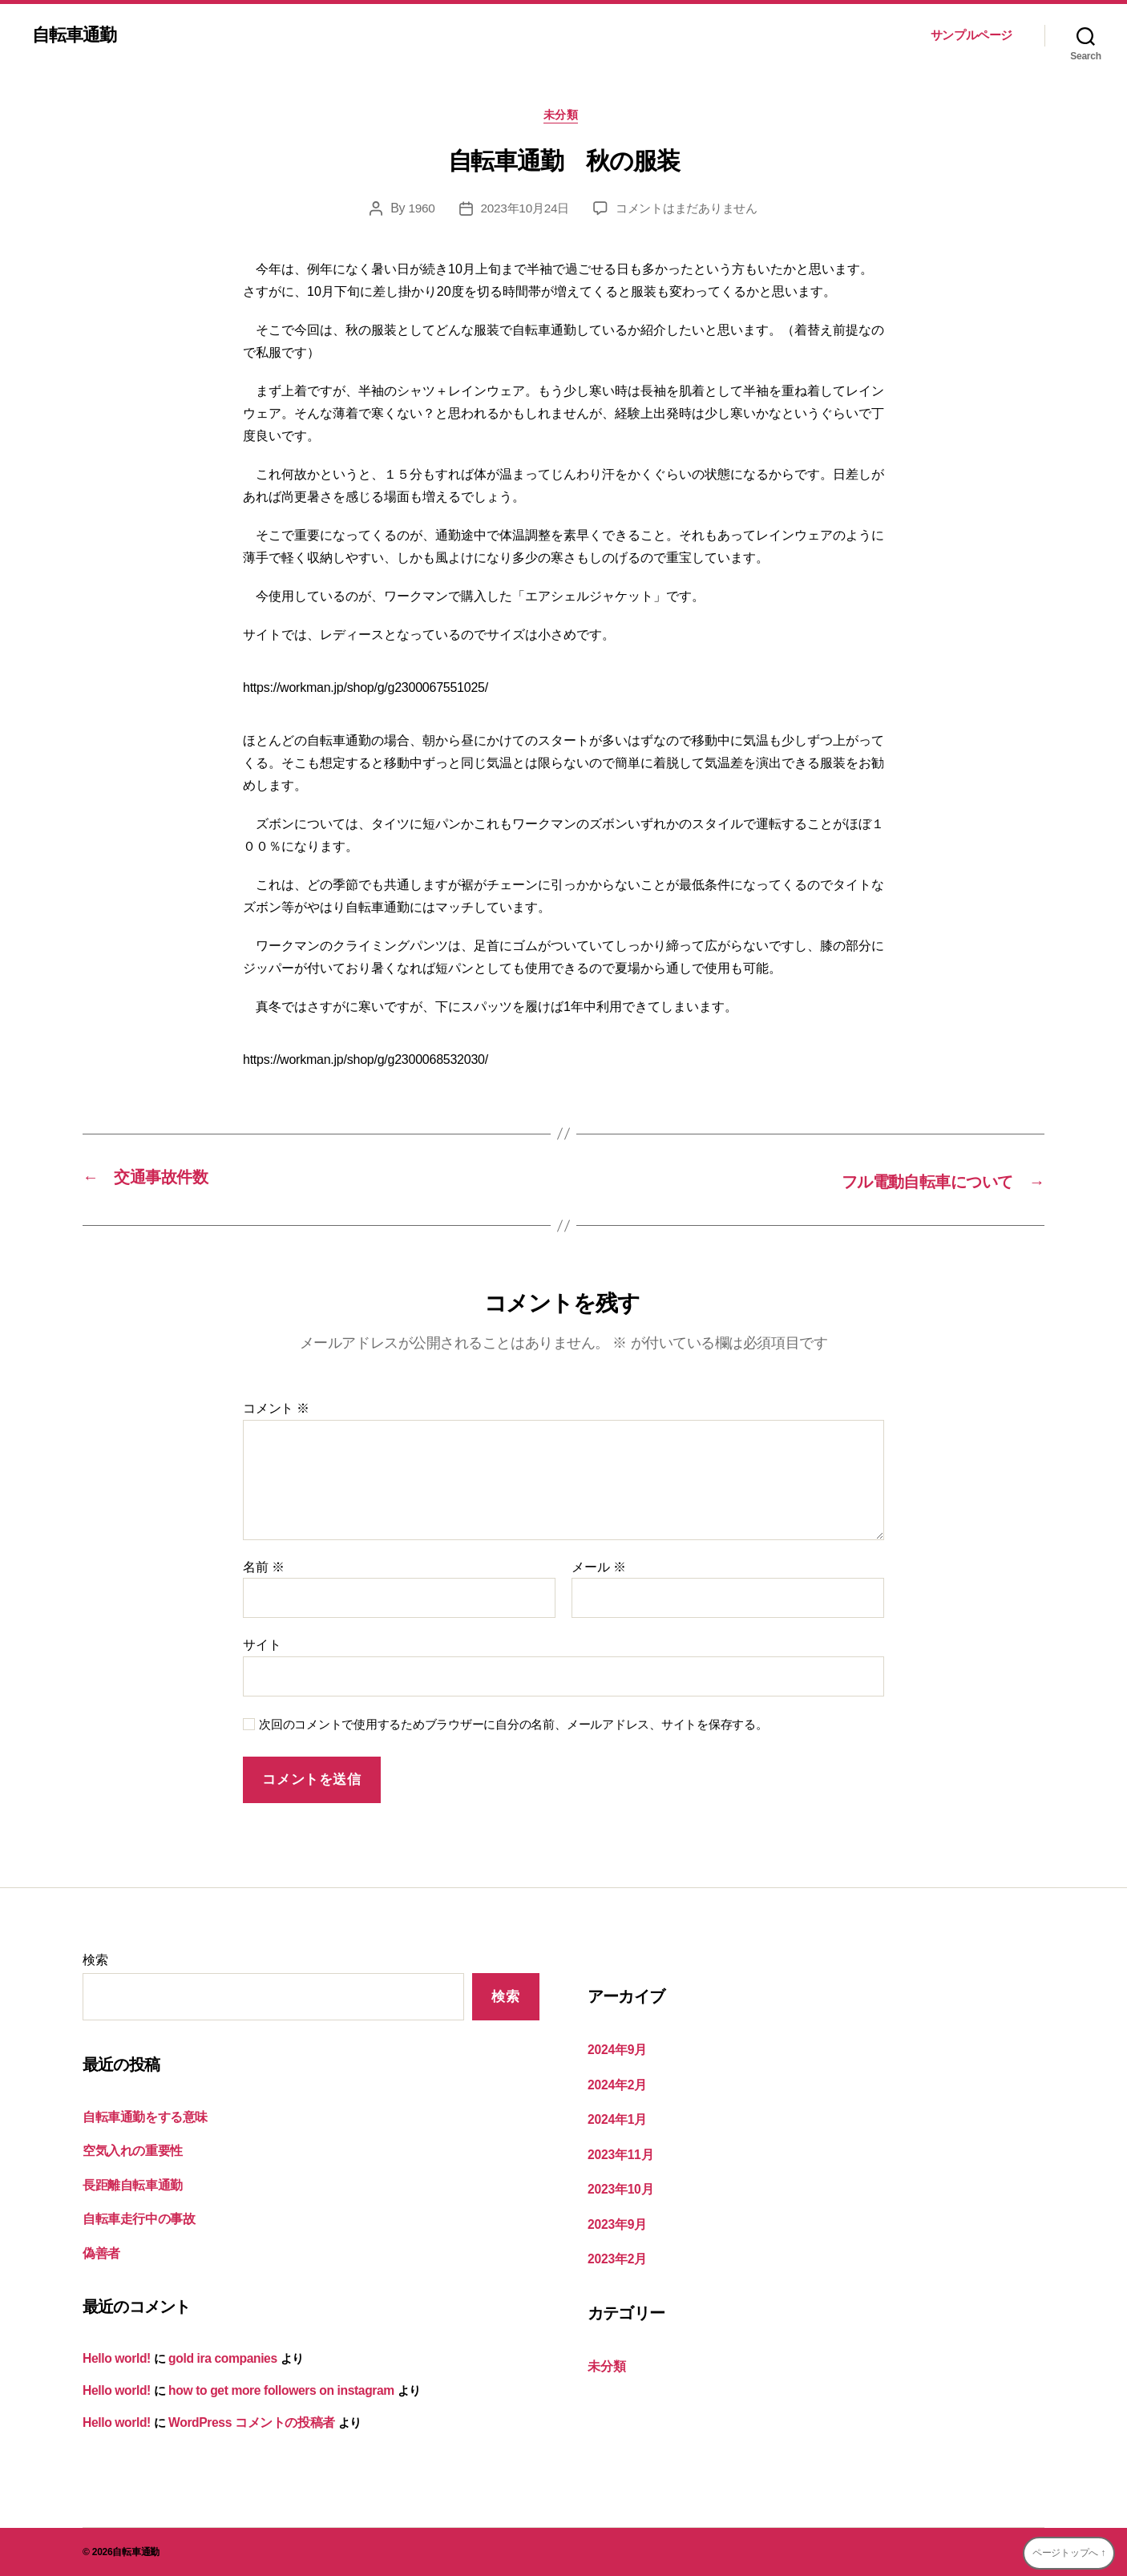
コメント (276, 1410)
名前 (264, 1568)
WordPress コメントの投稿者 (244, 2421)
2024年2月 (616, 2085)
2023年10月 (619, 2187)
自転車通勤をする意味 (141, 2118)
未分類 (564, 117)
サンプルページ (971, 35)
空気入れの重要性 (129, 2153)
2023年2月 (616, 2256)
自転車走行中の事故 (135, 2221)
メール (598, 1568)
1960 (415, 211)
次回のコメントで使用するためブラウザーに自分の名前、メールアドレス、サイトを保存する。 (513, 1726)
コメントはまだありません (689, 211)
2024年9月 (616, 2051)
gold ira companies (218, 2360)
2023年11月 (619, 2153)
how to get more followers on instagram (274, 2391)
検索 (95, 1962)
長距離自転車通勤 (129, 2187)
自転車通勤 (78, 35)
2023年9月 (616, 2221)
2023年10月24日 (520, 211)
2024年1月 (616, 2119)
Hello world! (115, 2360)
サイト (262, 1647)
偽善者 (100, 2255)
